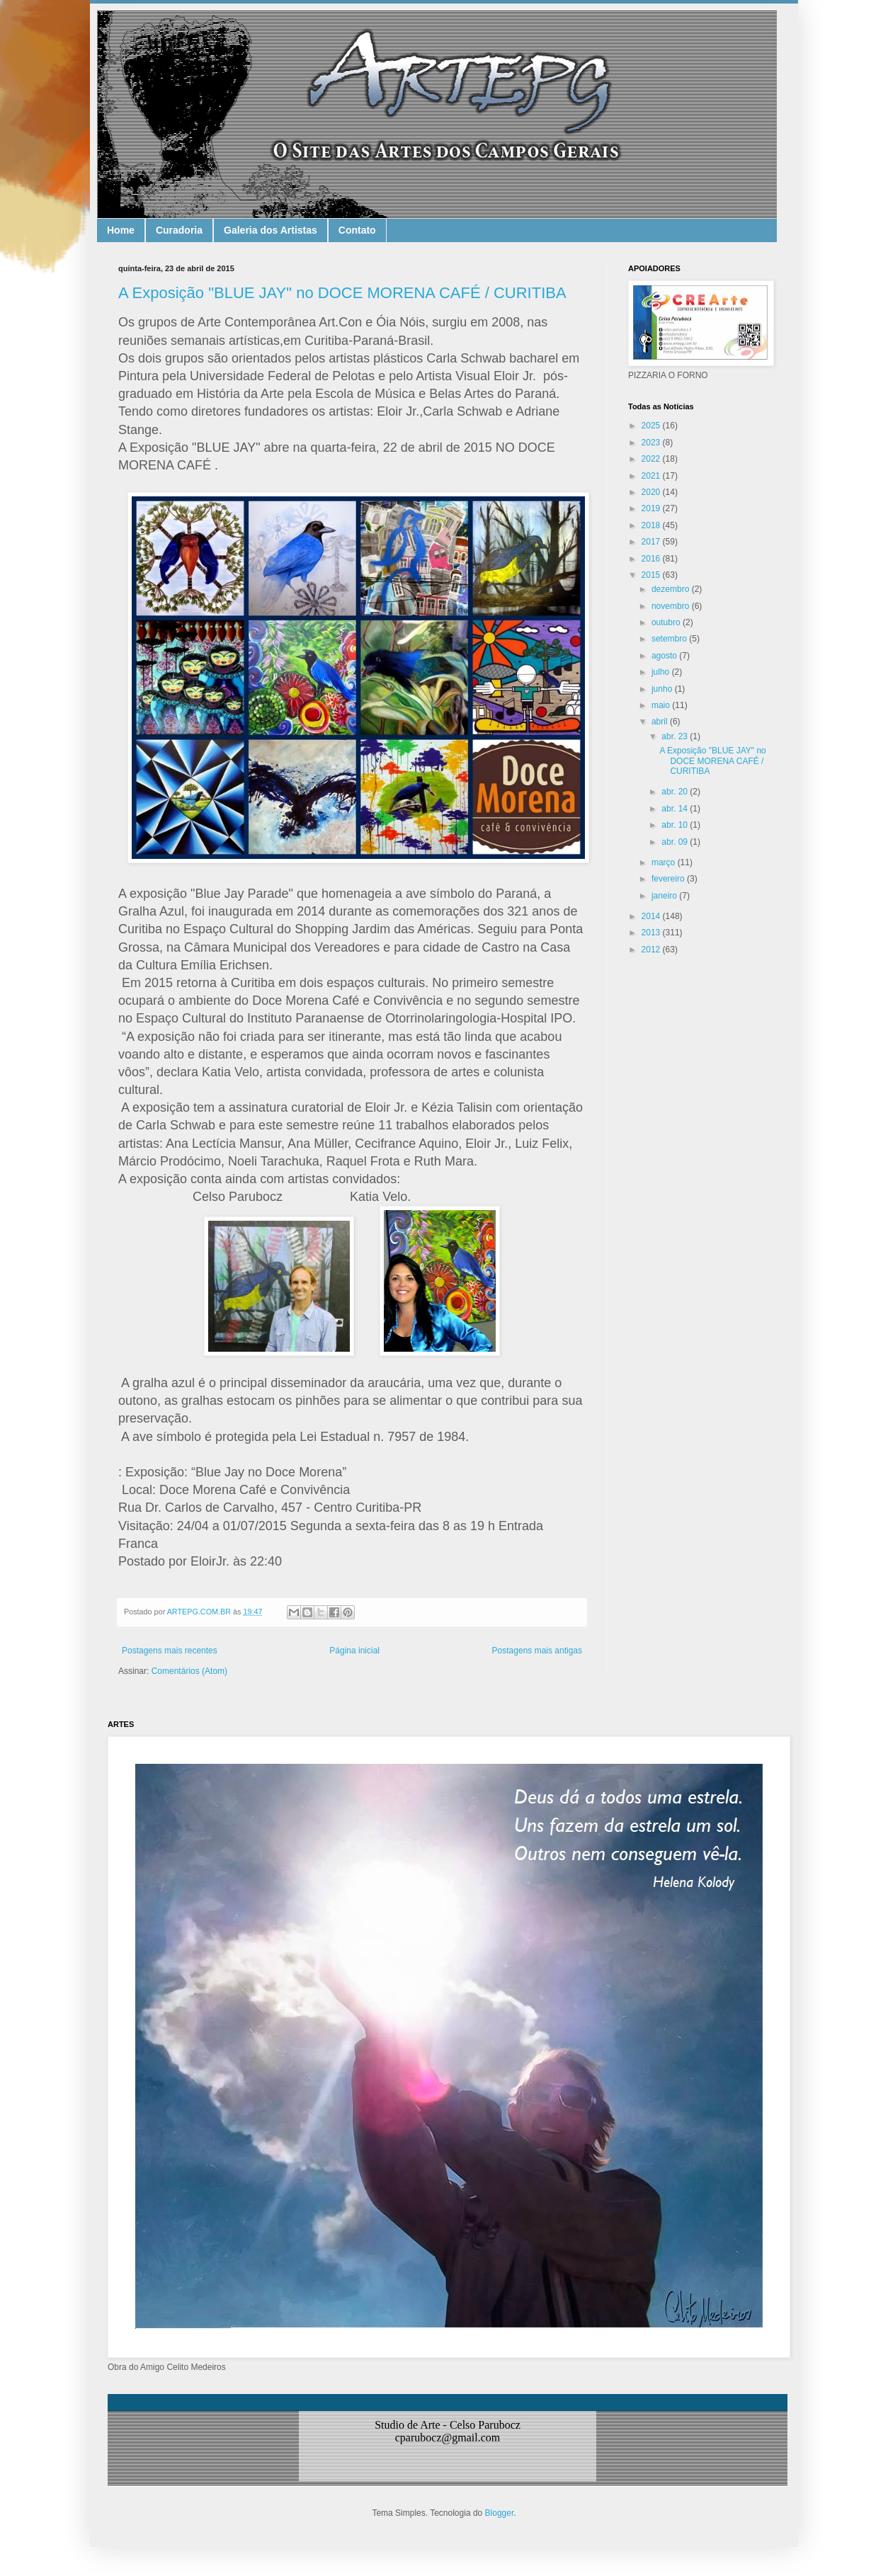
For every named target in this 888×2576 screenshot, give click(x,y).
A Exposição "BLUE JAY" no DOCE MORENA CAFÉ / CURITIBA (342, 293)
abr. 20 (675, 792)
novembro (671, 606)
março (664, 862)
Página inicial (354, 1650)
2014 (652, 916)
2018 (652, 525)
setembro (670, 639)
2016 (652, 559)
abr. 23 (675, 736)
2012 (652, 949)
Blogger (499, 2513)
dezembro (671, 589)
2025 (652, 426)
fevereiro (669, 879)
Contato (357, 230)
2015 (652, 575)
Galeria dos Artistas (270, 230)
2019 (652, 508)
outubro (667, 622)
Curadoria (179, 230)
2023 (652, 443)
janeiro (665, 896)
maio (661, 705)
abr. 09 (675, 842)
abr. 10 (675, 825)
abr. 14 (675, 809)
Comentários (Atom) (189, 1671)
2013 (652, 932)
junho (663, 689)
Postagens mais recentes (169, 1650)
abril (660, 721)
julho (661, 672)
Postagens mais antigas (537, 1650)
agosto (665, 656)
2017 (652, 542)
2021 (652, 476)
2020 (652, 492)
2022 (652, 459)
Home (121, 230)
